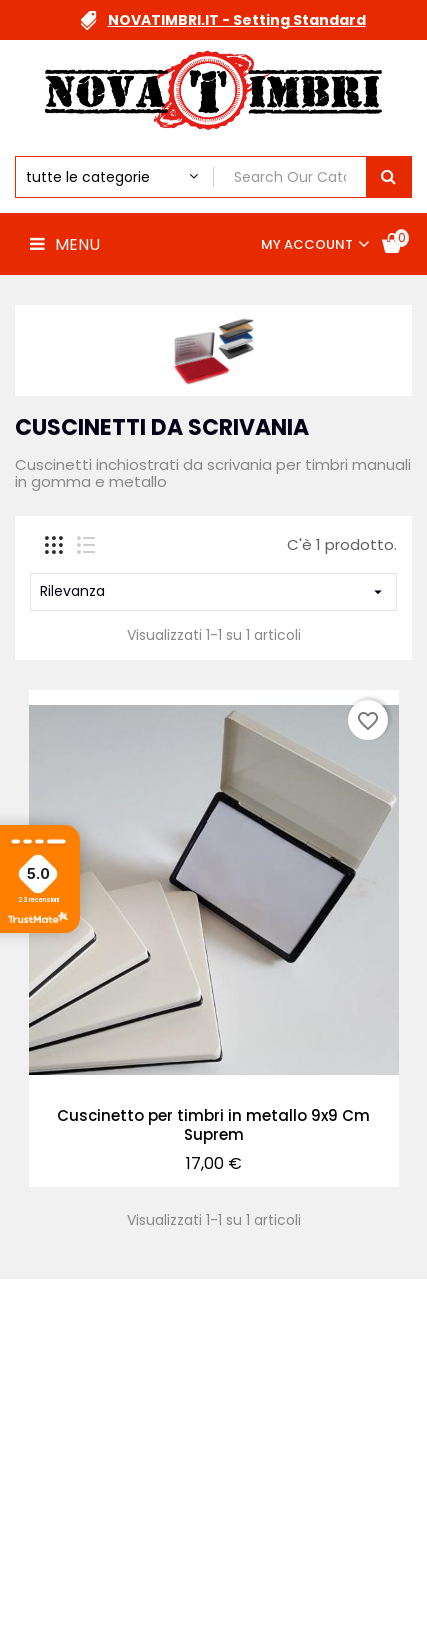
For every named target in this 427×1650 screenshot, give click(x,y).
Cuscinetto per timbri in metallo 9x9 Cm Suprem (213, 1125)
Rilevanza (213, 591)
